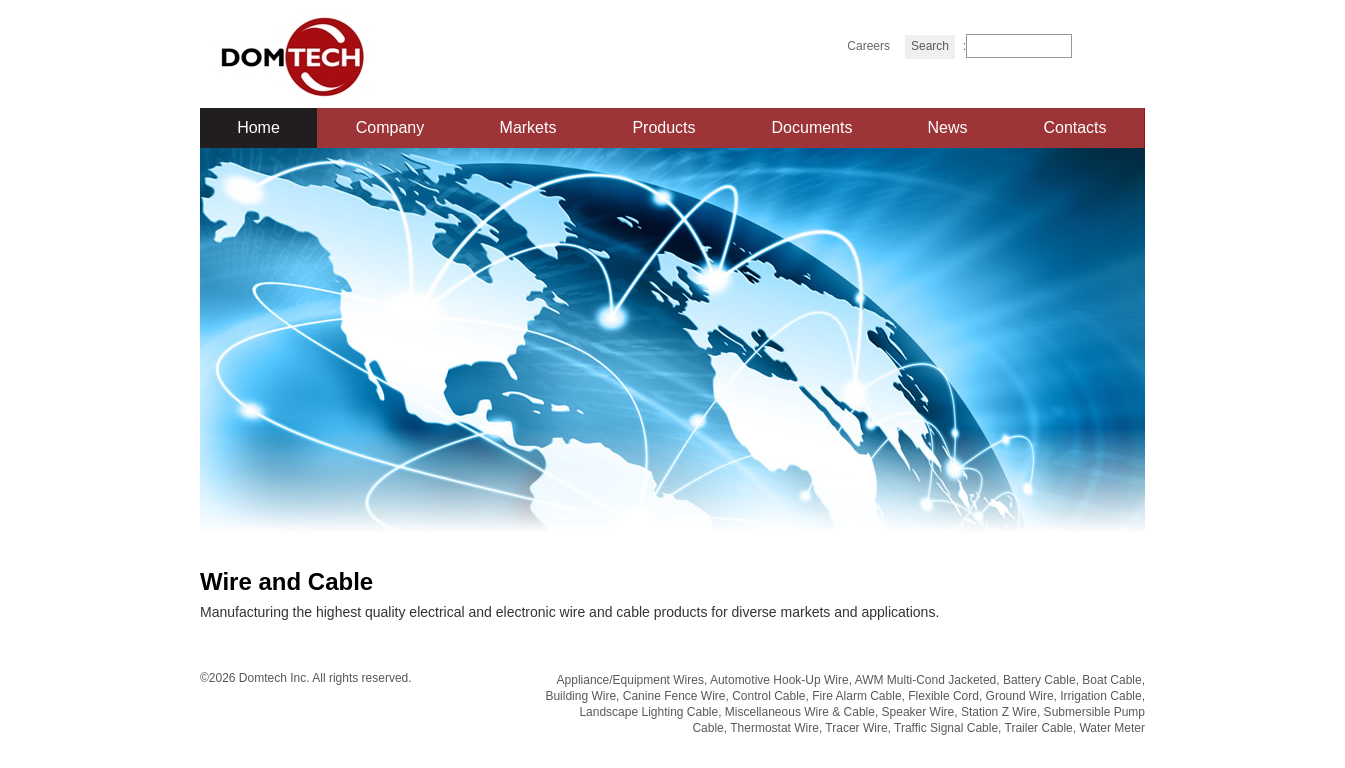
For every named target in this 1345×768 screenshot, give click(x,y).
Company (390, 127)
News (947, 127)
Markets (528, 127)
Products (663, 127)
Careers (868, 46)
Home (258, 127)
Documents (812, 127)
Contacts (1074, 127)
